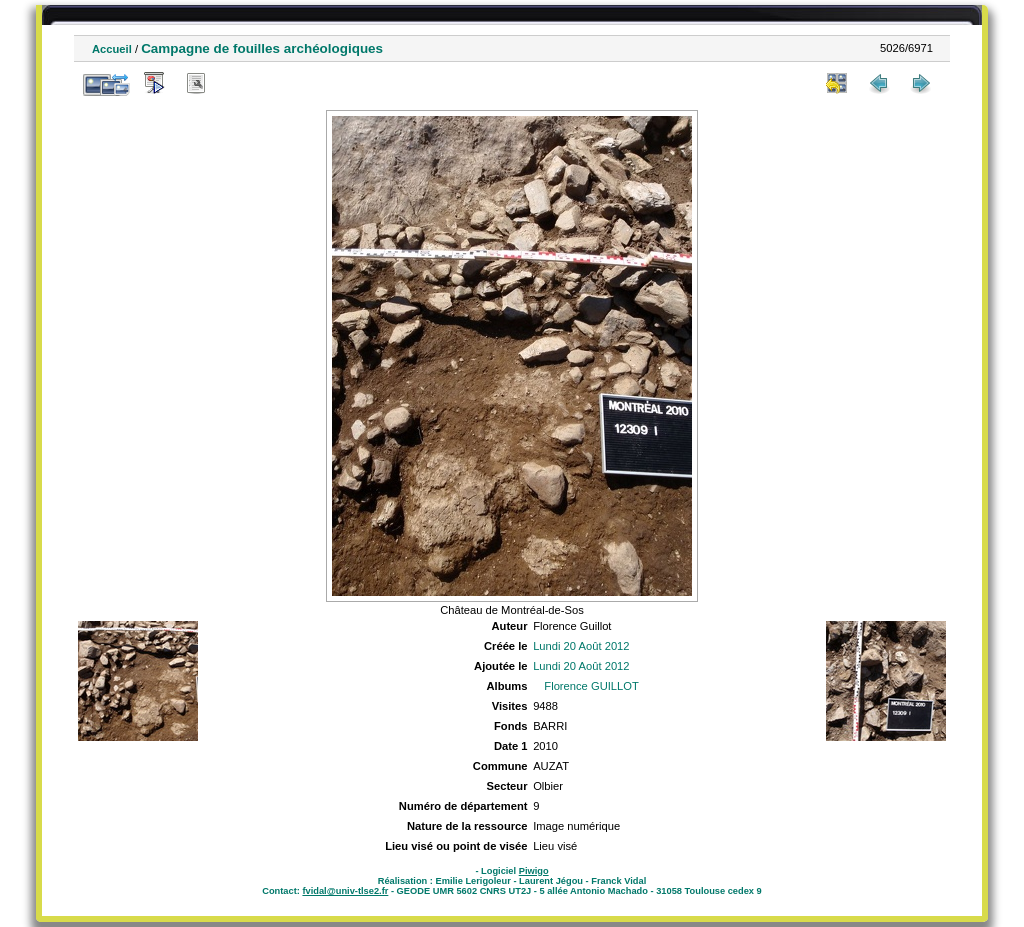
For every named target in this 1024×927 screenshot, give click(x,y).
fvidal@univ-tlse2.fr (345, 891)
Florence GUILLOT (591, 686)
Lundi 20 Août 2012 (581, 646)
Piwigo (534, 871)
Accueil (112, 49)
